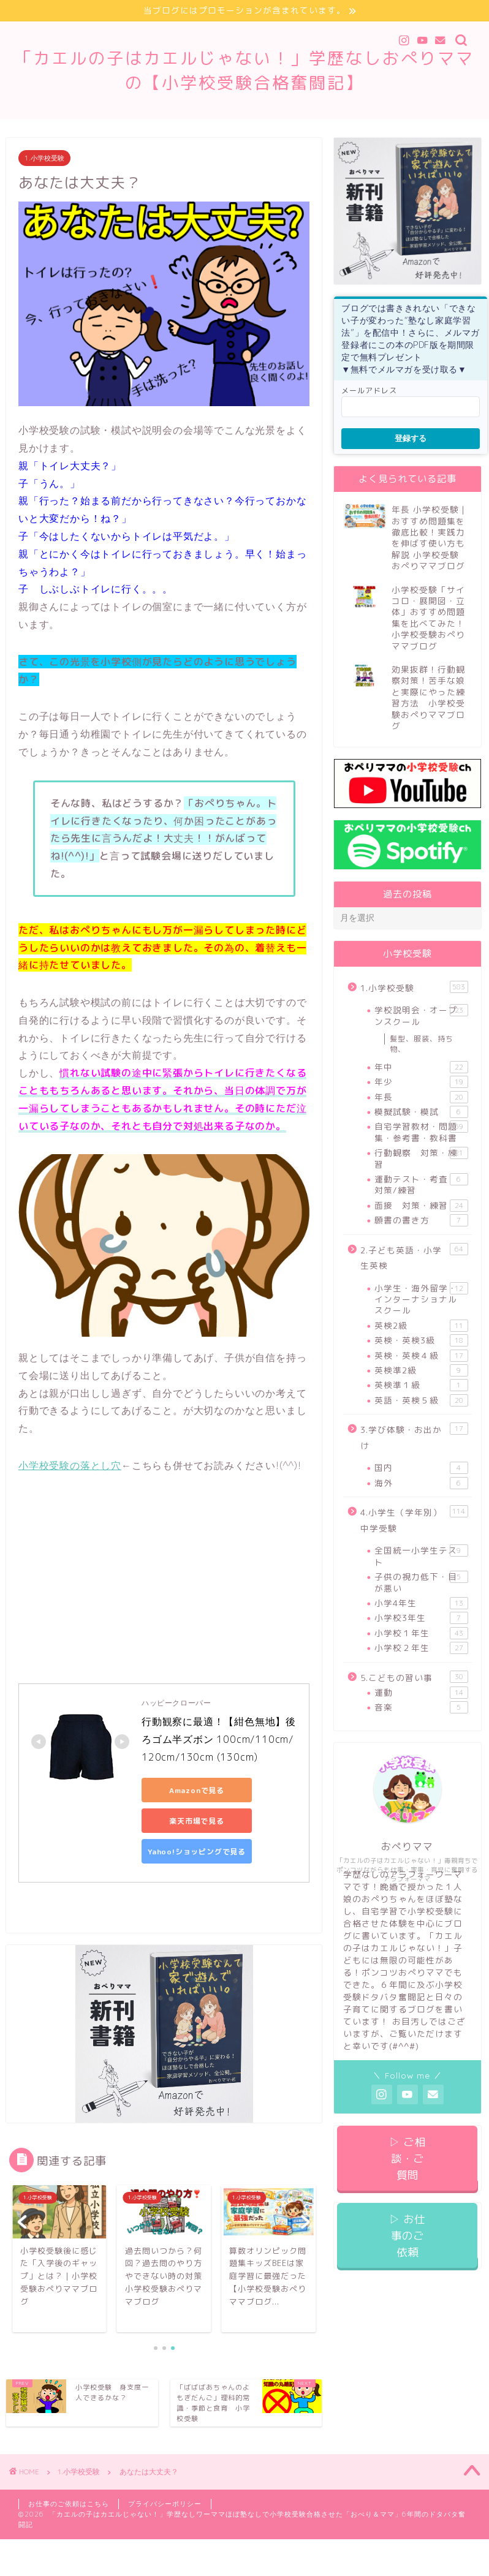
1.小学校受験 (44, 158)
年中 (421, 1067)
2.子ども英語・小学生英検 (414, 1257)
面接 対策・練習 (421, 1205)
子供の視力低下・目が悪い (421, 1582)
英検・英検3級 (421, 1340)
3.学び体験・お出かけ (414, 1436)
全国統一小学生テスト (421, 1555)
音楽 (421, 1708)
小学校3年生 (421, 1618)
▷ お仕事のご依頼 (407, 2236)
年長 (421, 1097)
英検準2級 (421, 1370)
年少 (421, 1082)
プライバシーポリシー (165, 2504)
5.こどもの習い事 (414, 1677)
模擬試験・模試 (421, 1112)
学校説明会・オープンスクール (421, 1015)
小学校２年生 (421, 1648)
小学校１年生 (421, 1633)
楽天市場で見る (196, 1821)
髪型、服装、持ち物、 (421, 1043)
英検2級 (421, 1326)
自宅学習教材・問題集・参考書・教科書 (421, 1131)
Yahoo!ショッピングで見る (197, 1851)
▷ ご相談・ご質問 (407, 2158)
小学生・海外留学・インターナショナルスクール (421, 1299)
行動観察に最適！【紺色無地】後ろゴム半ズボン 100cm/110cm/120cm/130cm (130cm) (219, 1739)
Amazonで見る (196, 1790)
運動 (421, 1692)
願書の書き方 (421, 1220)
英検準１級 (421, 1385)
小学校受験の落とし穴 (69, 1465)
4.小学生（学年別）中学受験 (414, 1519)
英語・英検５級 (421, 1400)
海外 (421, 1483)
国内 (421, 1468)
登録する (410, 438)
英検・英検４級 (421, 1356)
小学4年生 (421, 1603)
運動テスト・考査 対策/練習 (421, 1184)
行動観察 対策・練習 (421, 1158)
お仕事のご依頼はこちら (68, 2504)
